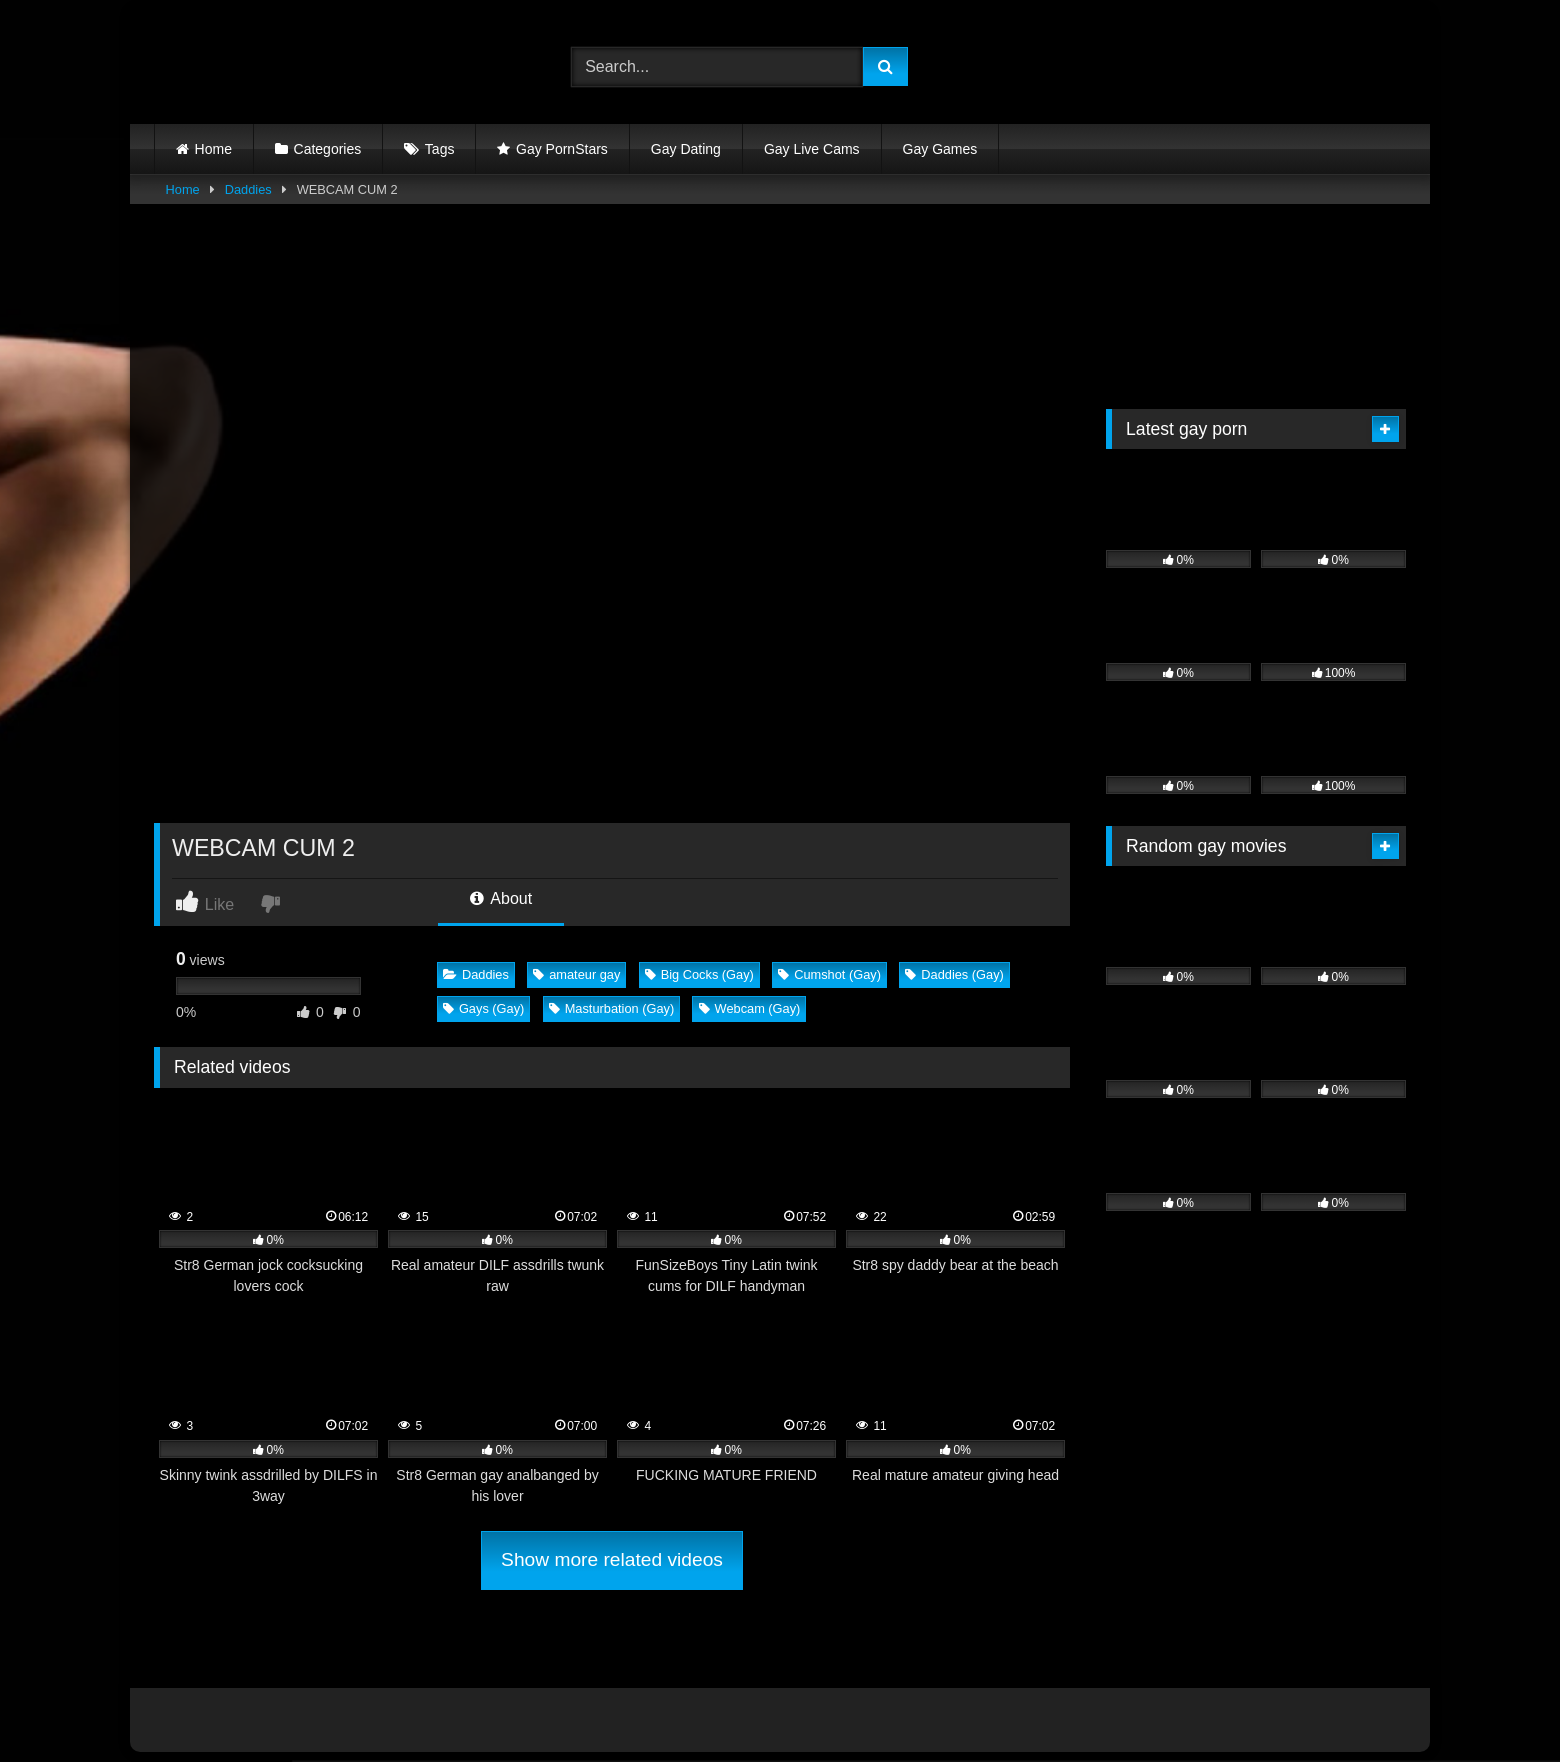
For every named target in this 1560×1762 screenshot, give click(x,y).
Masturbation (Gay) (612, 1008)
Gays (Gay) (483, 1008)
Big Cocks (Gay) (699, 974)
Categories (328, 149)
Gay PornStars (562, 149)
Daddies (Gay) (954, 974)
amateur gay (576, 974)
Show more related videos (612, 1559)
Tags (440, 149)
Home (213, 149)
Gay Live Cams (812, 149)
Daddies (248, 189)
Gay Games (940, 149)
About (501, 898)
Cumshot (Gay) (829, 974)
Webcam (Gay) (750, 1008)
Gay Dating (686, 149)
